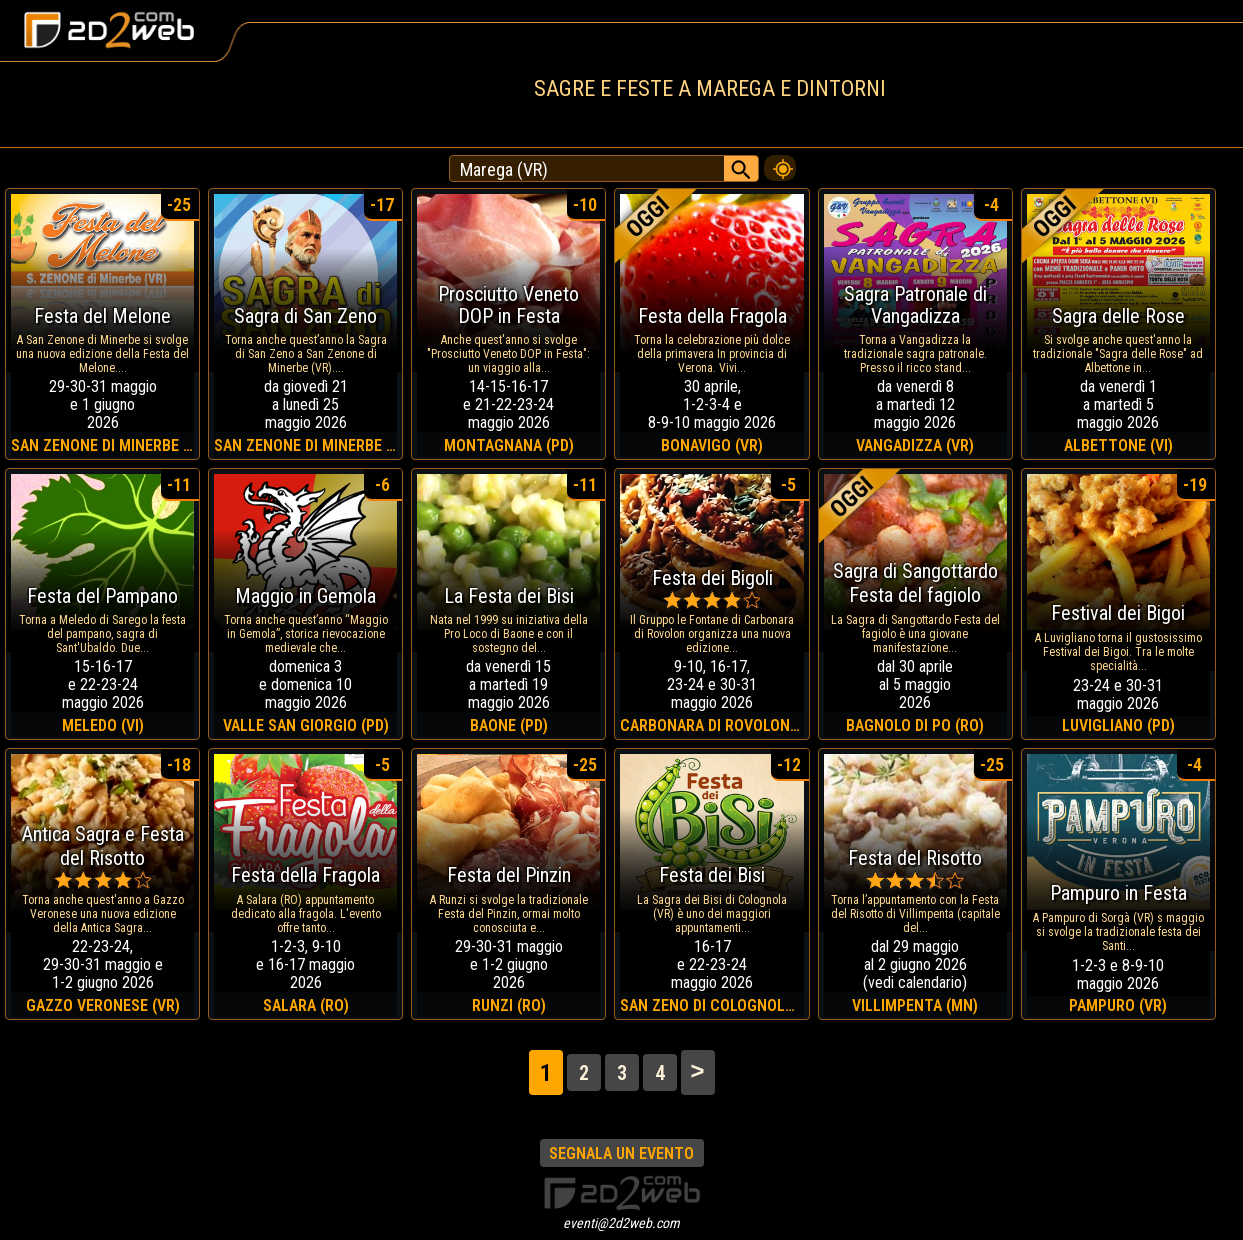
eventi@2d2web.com (621, 1223)
